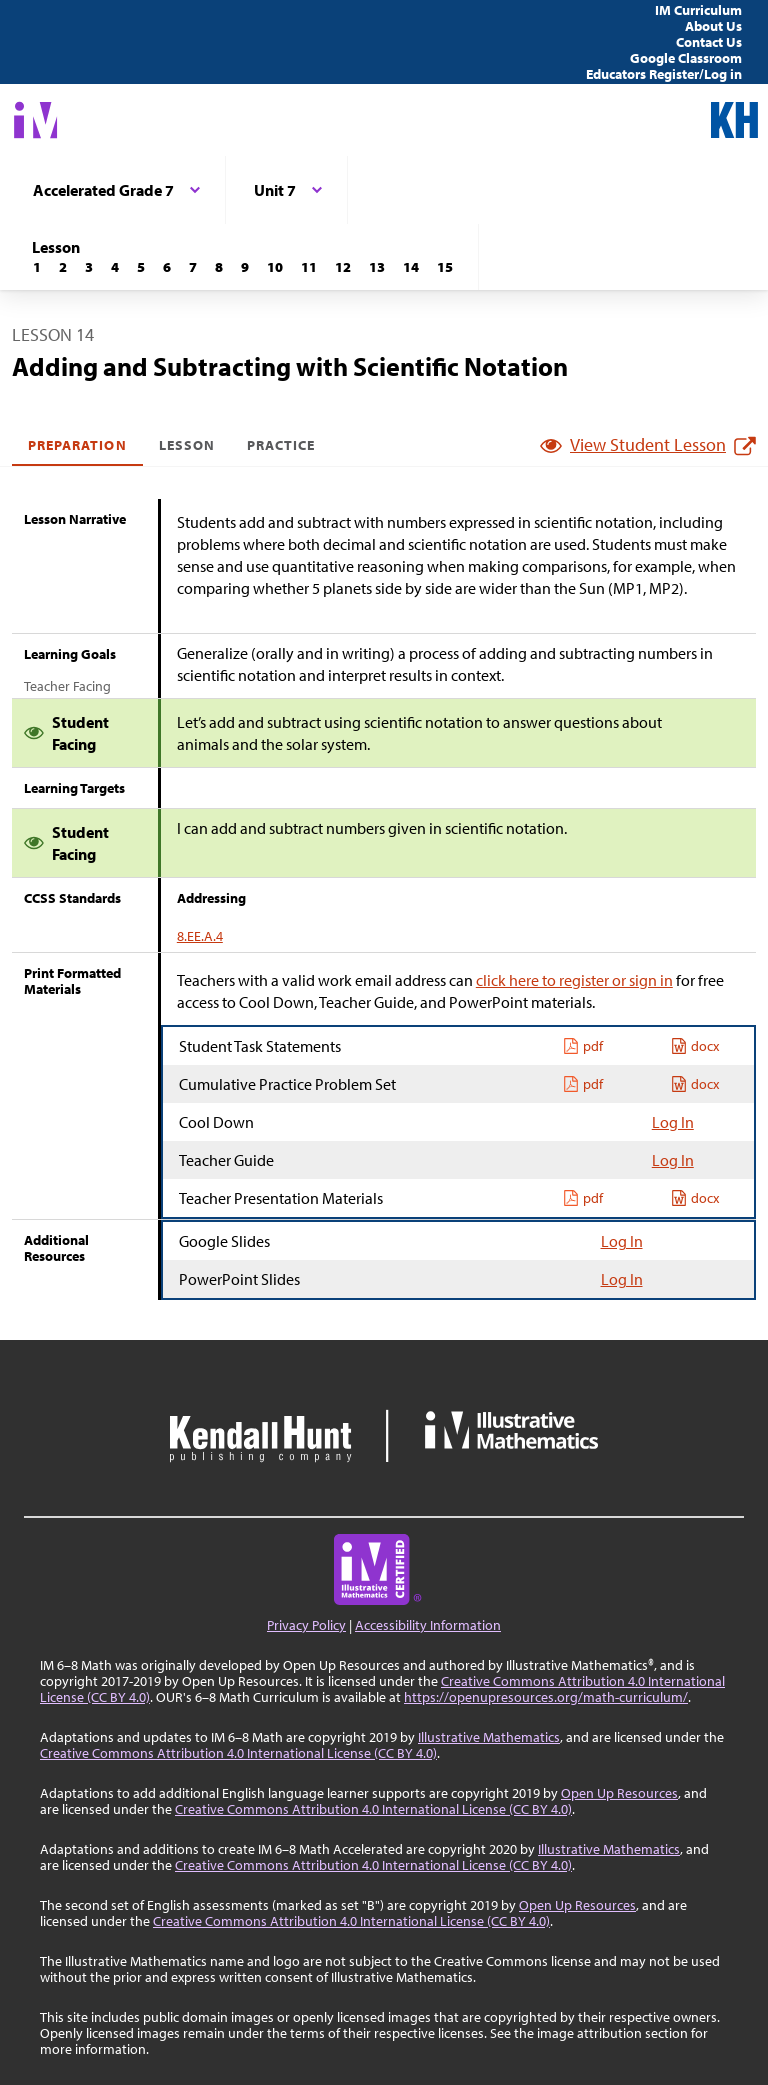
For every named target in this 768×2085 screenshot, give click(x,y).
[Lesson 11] (309, 267)
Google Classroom (686, 58)
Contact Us (709, 42)
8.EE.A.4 (200, 936)
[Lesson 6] (167, 267)
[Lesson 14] (411, 267)
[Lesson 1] (37, 267)
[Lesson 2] (63, 267)
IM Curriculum (698, 10)
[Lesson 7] (193, 267)
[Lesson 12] (343, 267)
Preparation (77, 445)
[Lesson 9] (245, 267)
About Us (713, 26)
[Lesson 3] (89, 267)
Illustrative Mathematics (489, 1737)
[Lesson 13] (377, 267)
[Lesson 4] (115, 267)
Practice (281, 445)
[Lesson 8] (219, 267)
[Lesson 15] (445, 267)
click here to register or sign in (574, 980)
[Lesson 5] (141, 267)
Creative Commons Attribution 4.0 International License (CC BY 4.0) (238, 1753)
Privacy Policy (306, 1625)
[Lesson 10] (275, 267)
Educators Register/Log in (664, 74)
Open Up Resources (619, 1793)
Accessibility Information (428, 1625)
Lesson (187, 445)
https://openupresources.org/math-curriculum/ (546, 1697)
